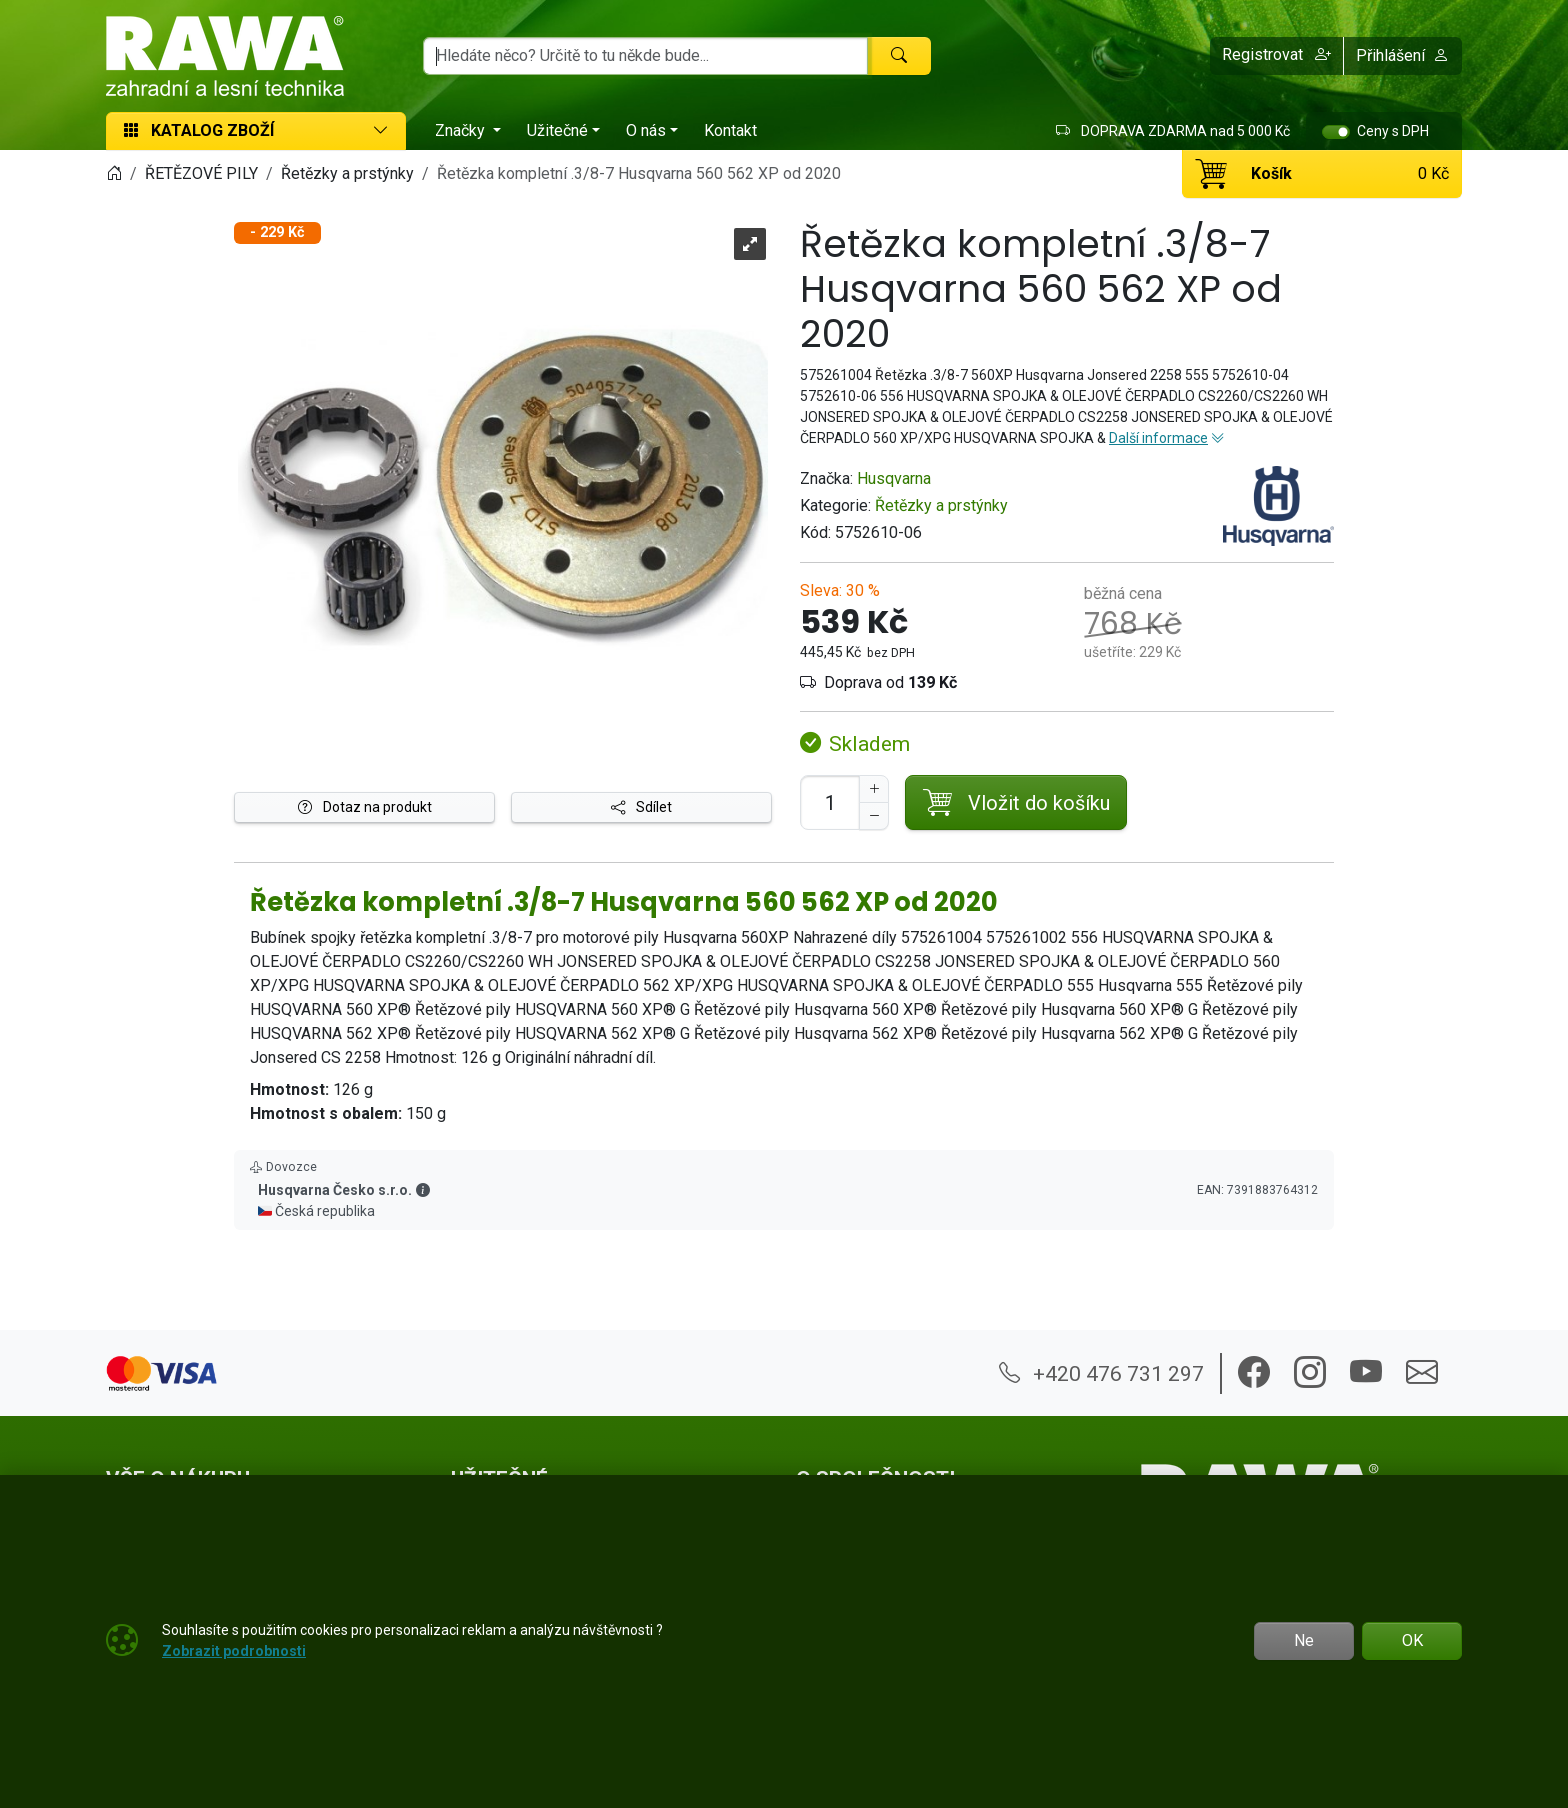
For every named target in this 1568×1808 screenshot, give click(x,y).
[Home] (114, 173)
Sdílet (641, 807)
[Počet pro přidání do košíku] (830, 802)
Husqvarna (894, 478)
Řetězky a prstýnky (941, 505)
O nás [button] (646, 130)
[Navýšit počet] (874, 789)
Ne (1304, 1640)
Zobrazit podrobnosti (234, 1651)
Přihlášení (1402, 55)
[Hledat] (899, 56)
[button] (1277, 56)
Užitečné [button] (557, 130)
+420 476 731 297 (1101, 1373)
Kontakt (730, 130)
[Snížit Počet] (874, 816)
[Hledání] (645, 56)
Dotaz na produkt (365, 807)
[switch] (1336, 132)
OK (1412, 1640)
